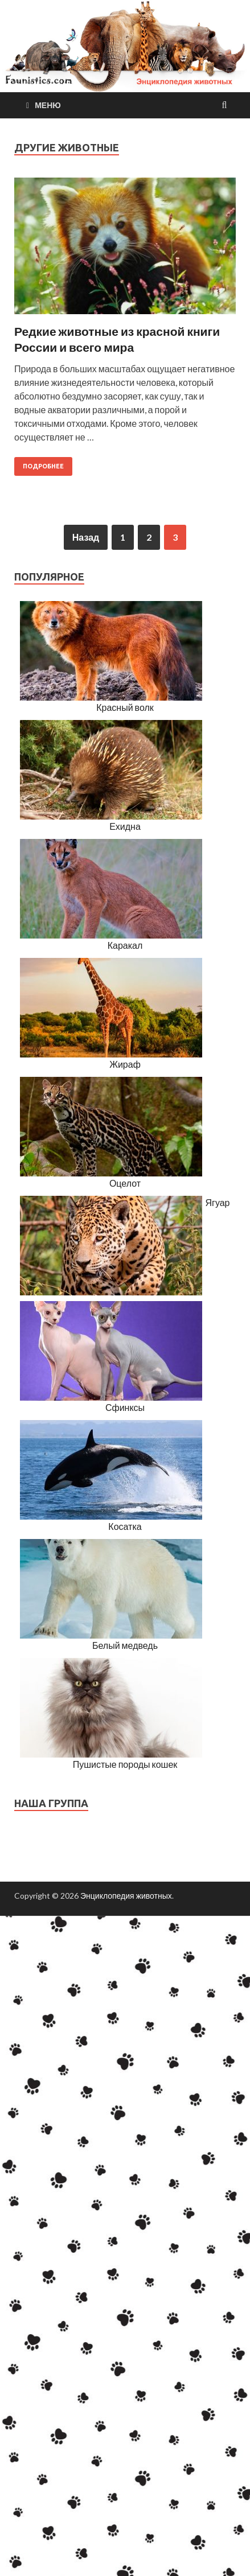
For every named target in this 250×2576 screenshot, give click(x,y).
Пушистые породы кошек (125, 1764)
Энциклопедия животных (126, 1895)
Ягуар (217, 1202)
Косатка (124, 1526)
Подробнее (43, 466)
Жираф (125, 1064)
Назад (85, 537)
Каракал (125, 945)
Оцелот (125, 1183)
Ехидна (125, 826)
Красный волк (125, 707)
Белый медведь (125, 1645)
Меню (48, 105)
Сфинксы (125, 1407)
